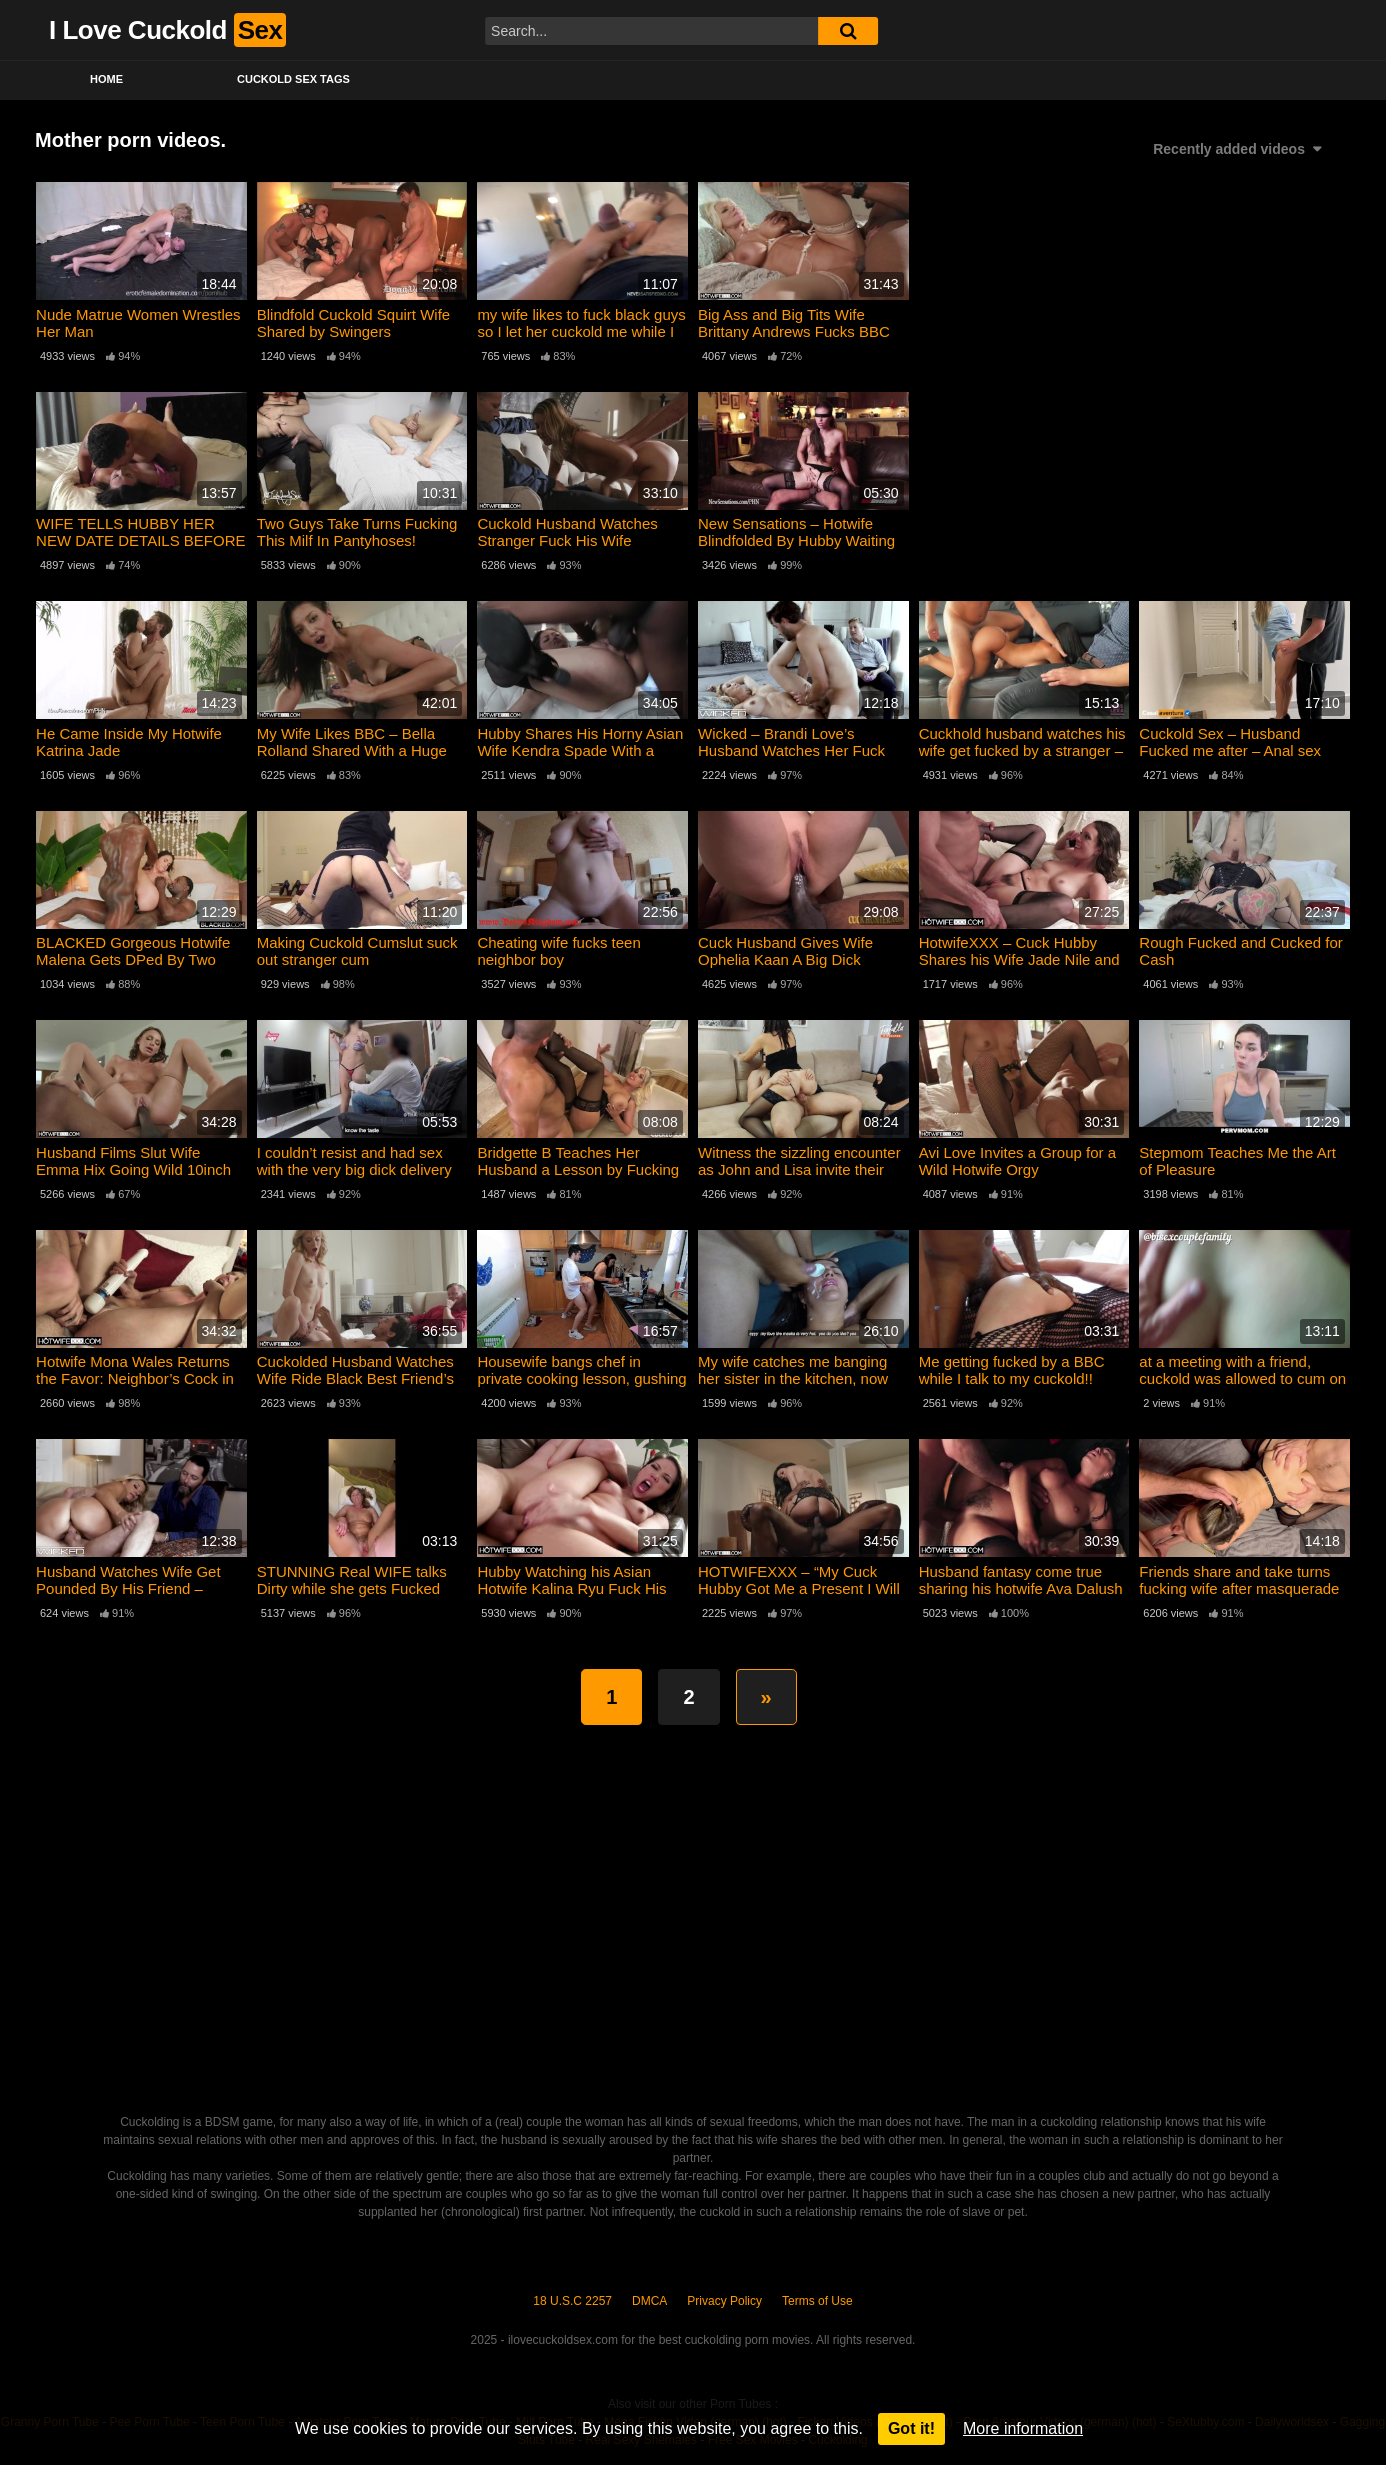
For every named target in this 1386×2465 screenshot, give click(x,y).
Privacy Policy (724, 2301)
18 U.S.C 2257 (572, 2301)
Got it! (911, 2428)
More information (1023, 2428)
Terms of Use (817, 2301)
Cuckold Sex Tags (293, 79)
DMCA (649, 2301)
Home (106, 79)
